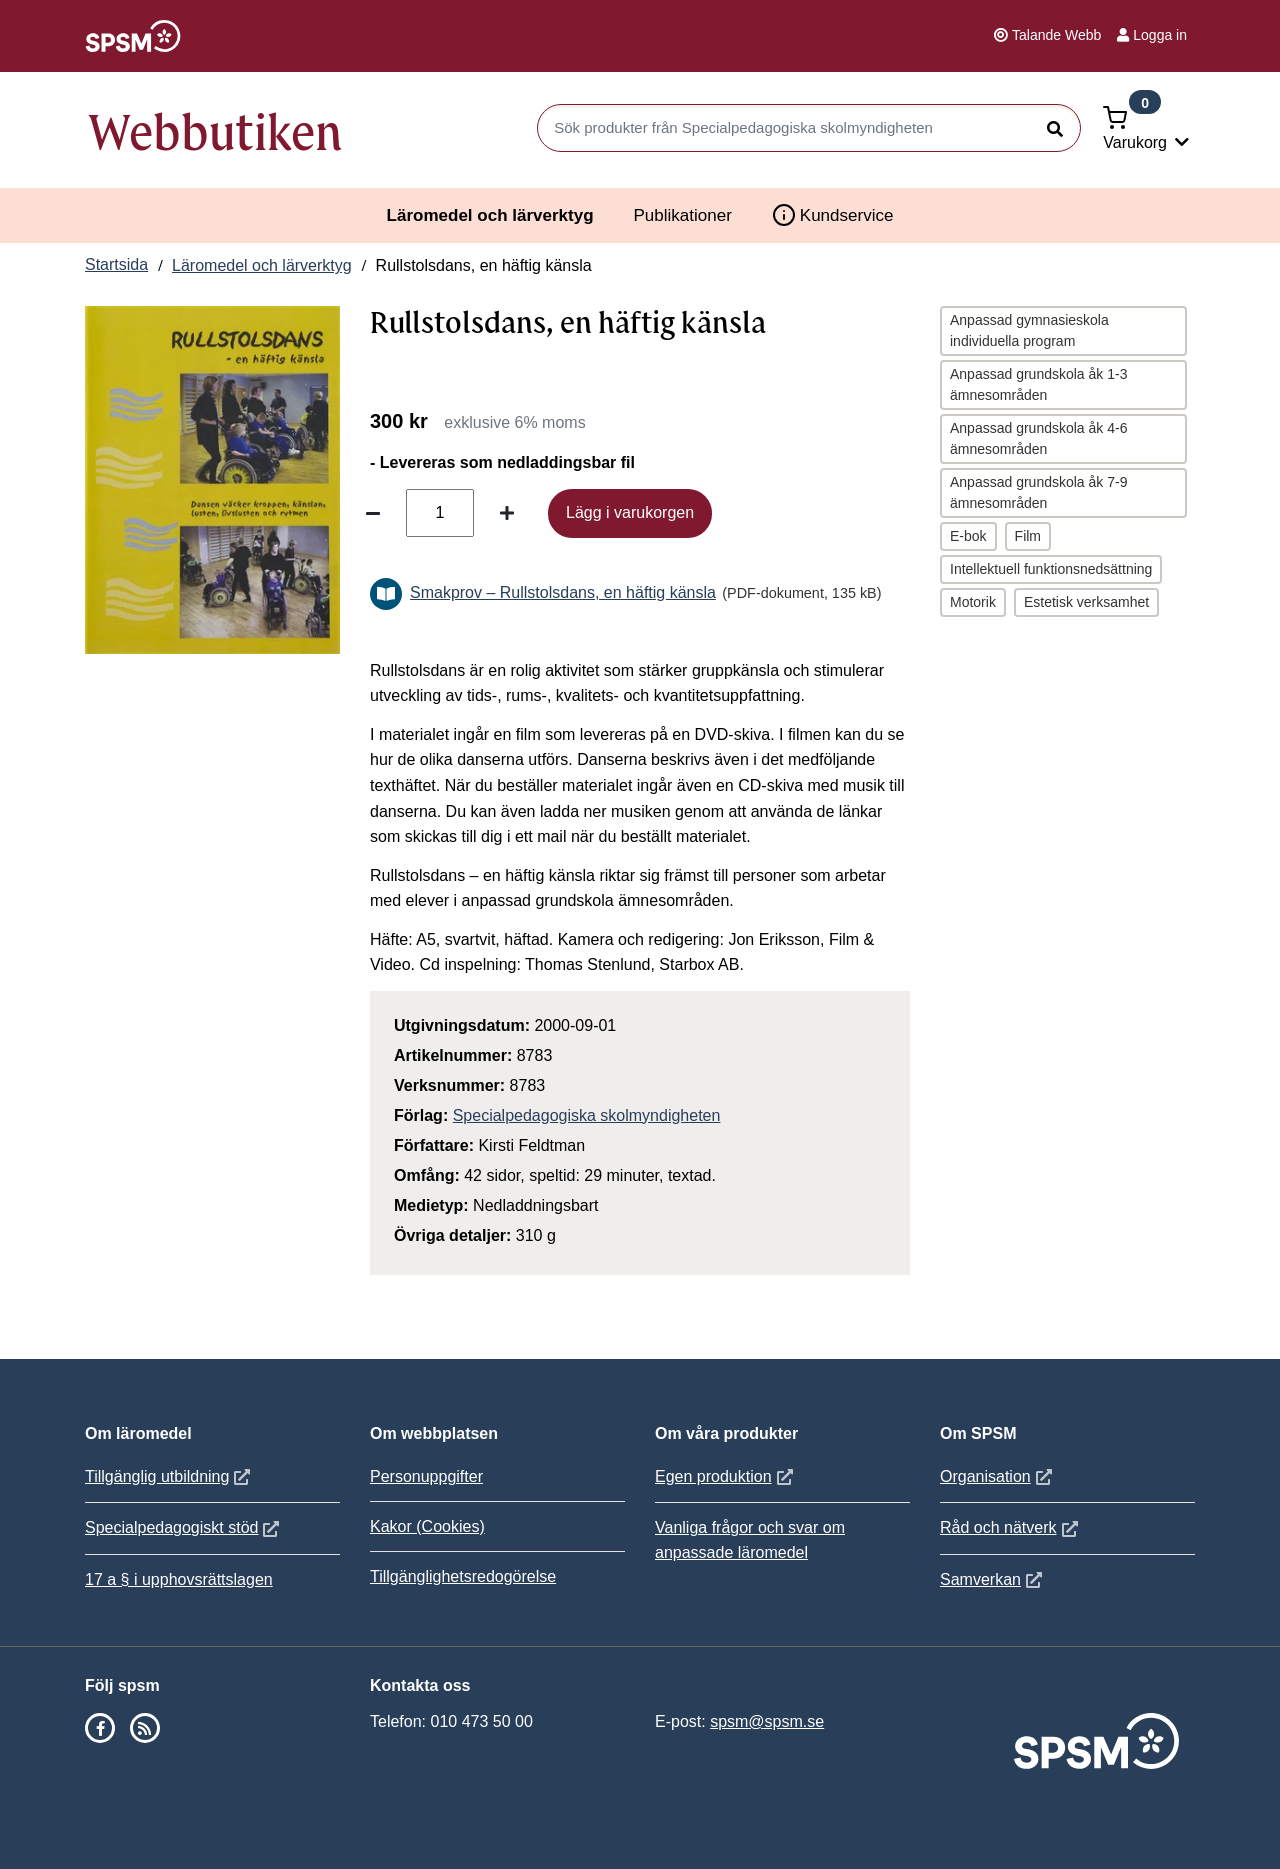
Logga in (1152, 35)
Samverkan (993, 1579)
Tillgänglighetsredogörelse (463, 1576)
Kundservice (833, 215)
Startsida (116, 264)
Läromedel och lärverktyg (490, 215)
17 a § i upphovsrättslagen (179, 1579)
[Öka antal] (507, 513)
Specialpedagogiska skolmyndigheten (587, 1115)
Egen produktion (726, 1476)
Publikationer (683, 215)
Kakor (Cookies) (427, 1526)
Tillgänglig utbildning (170, 1476)
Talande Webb (1047, 35)
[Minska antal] (373, 513)
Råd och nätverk (1011, 1527)
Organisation (998, 1476)
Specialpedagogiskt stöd (184, 1527)
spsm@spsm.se (767, 1721)
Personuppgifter (426, 1476)
